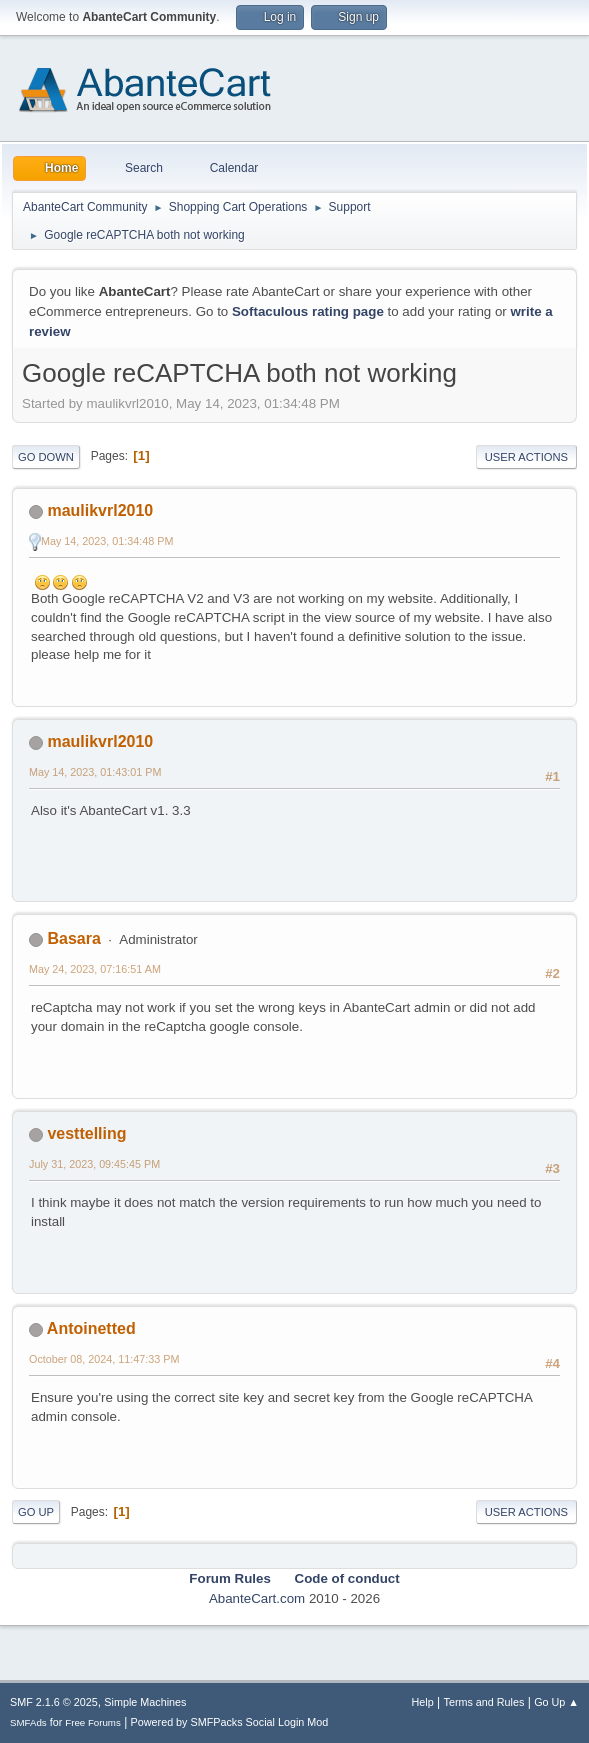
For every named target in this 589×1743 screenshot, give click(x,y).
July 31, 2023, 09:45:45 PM (94, 1164)
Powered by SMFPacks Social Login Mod (230, 1722)
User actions (526, 457)
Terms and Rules (484, 1702)
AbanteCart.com (257, 1598)
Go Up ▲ (556, 1702)
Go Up (36, 1512)
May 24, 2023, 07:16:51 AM (95, 969)
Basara (73, 938)
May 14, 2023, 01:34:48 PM (107, 541)
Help (423, 1702)
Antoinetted (91, 1328)
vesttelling (86, 1133)
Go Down (46, 457)
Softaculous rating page (308, 311)
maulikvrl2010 (100, 510)
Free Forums (93, 1722)
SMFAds (28, 1722)
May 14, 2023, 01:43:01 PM (95, 772)
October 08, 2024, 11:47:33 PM (104, 1359)
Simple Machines (145, 1702)
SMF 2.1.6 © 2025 (54, 1702)
